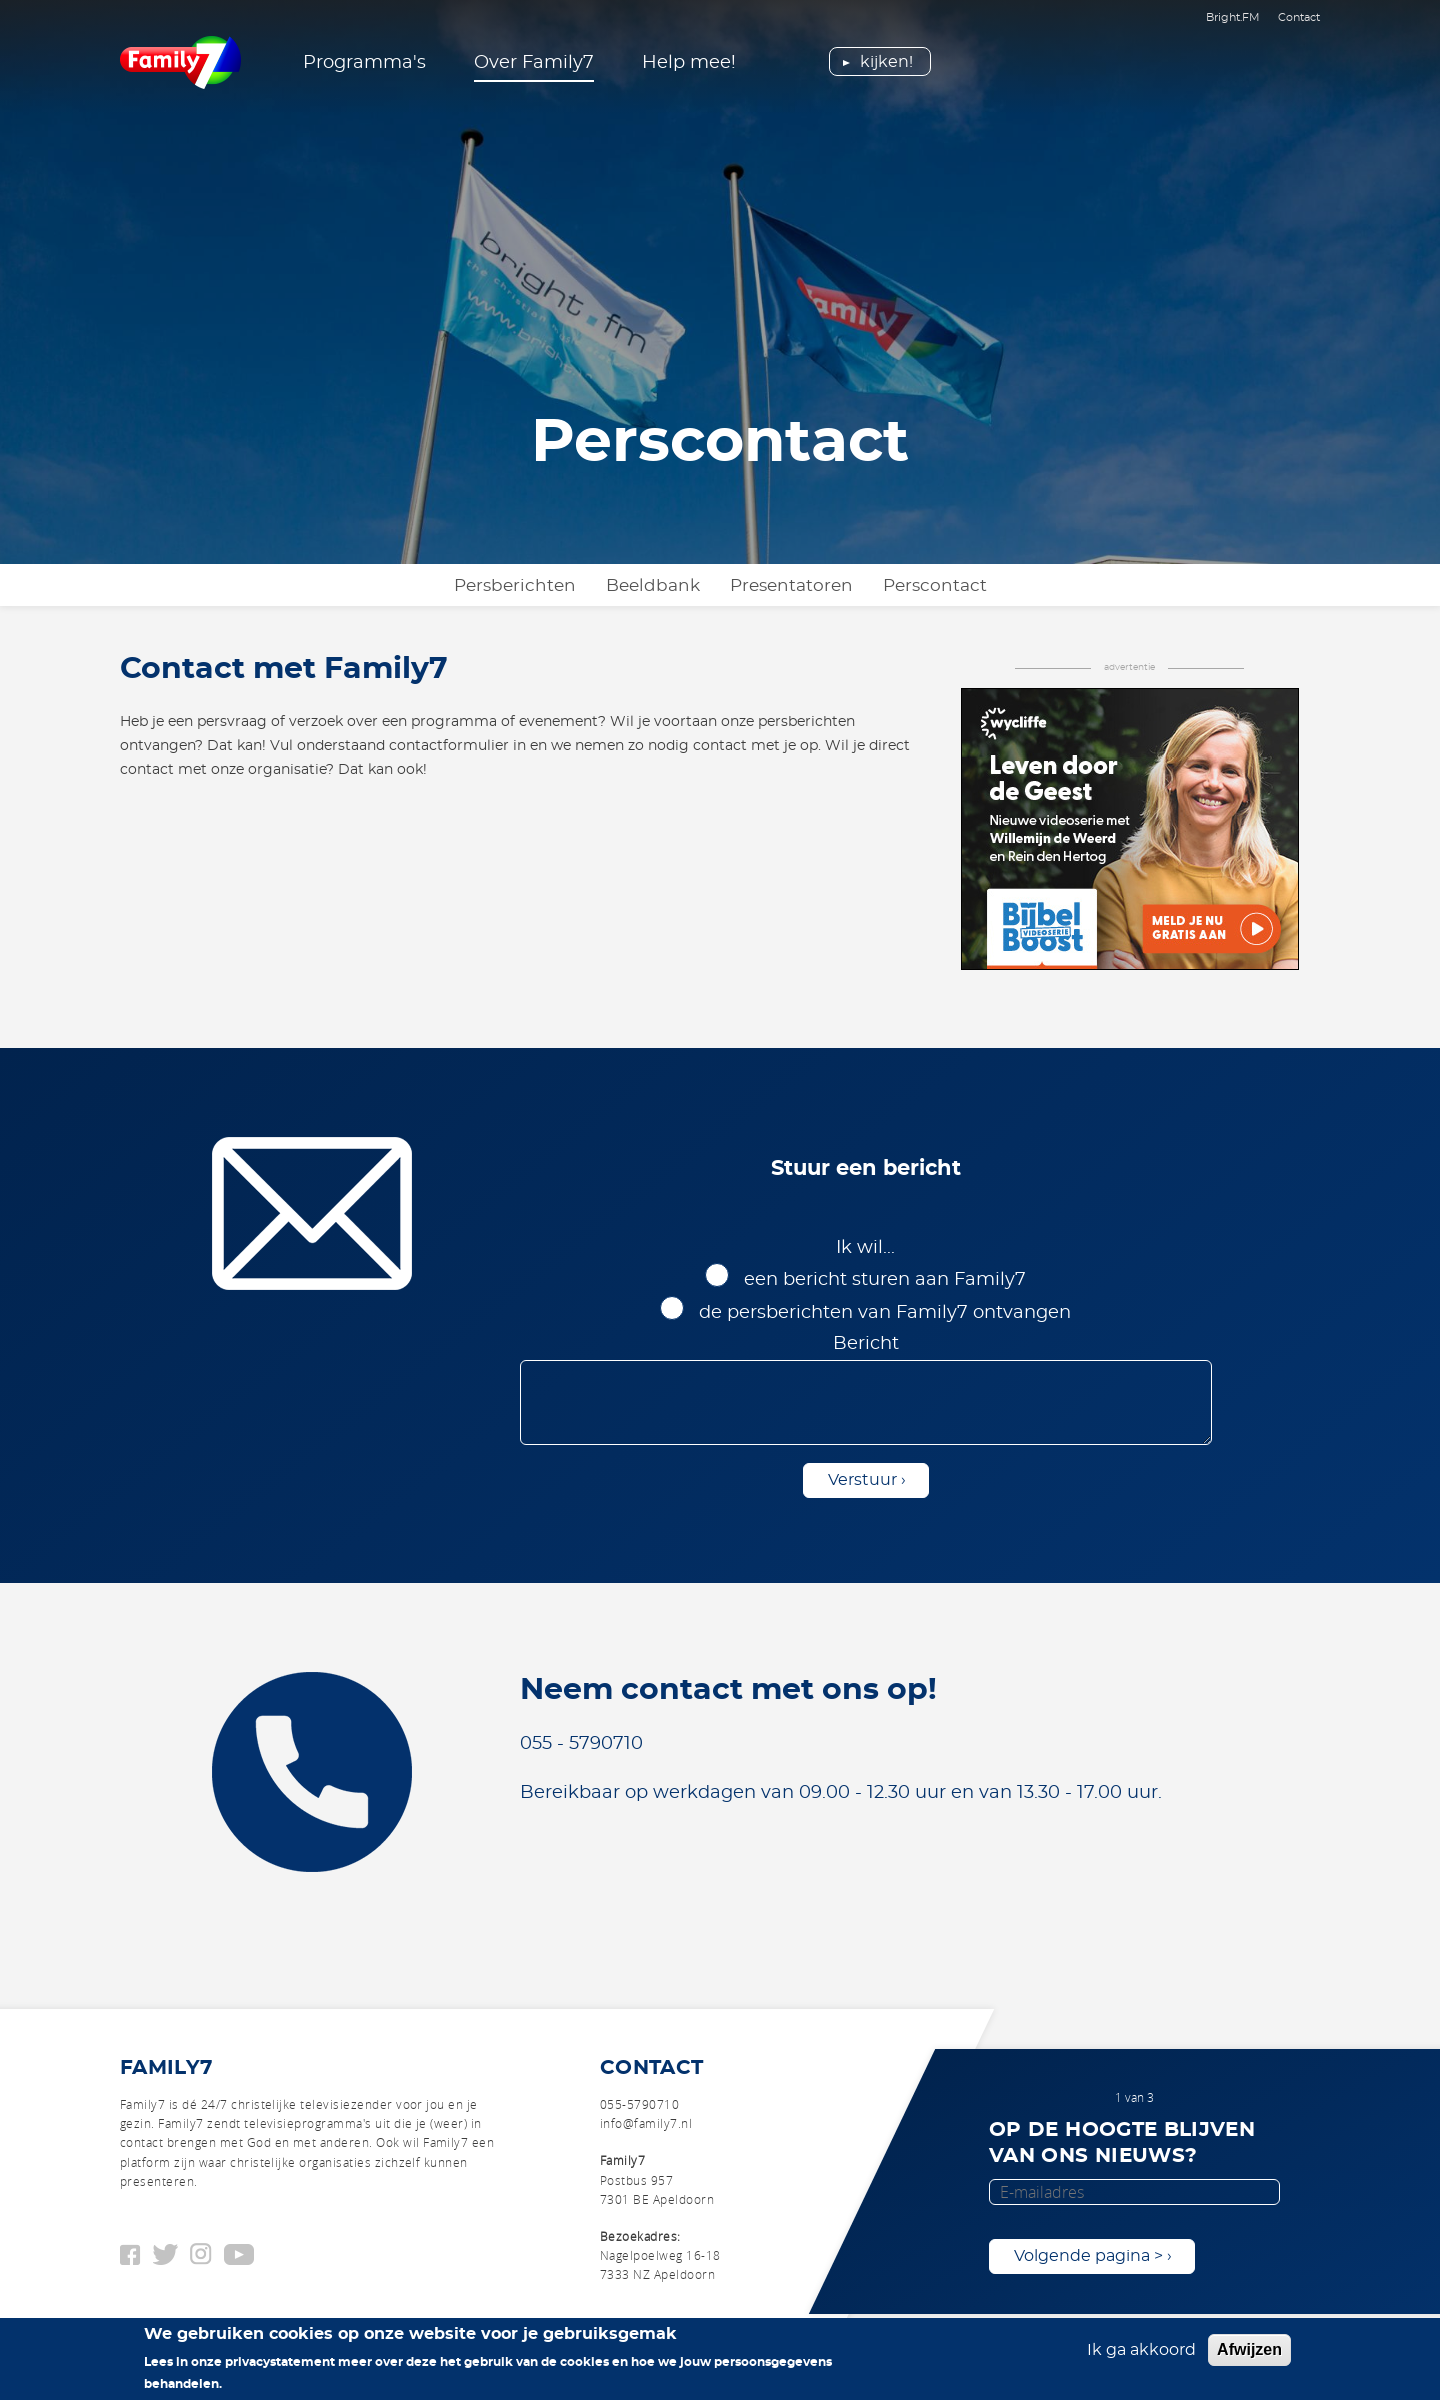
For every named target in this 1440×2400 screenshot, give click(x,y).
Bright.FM (1233, 17)
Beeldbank (653, 585)
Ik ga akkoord (1141, 2358)
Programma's (364, 63)
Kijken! (886, 62)
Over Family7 (534, 63)
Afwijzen (1249, 2357)
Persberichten (515, 585)
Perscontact (935, 585)
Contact (1299, 17)
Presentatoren (791, 585)
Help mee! (689, 63)
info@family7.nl (646, 2123)
